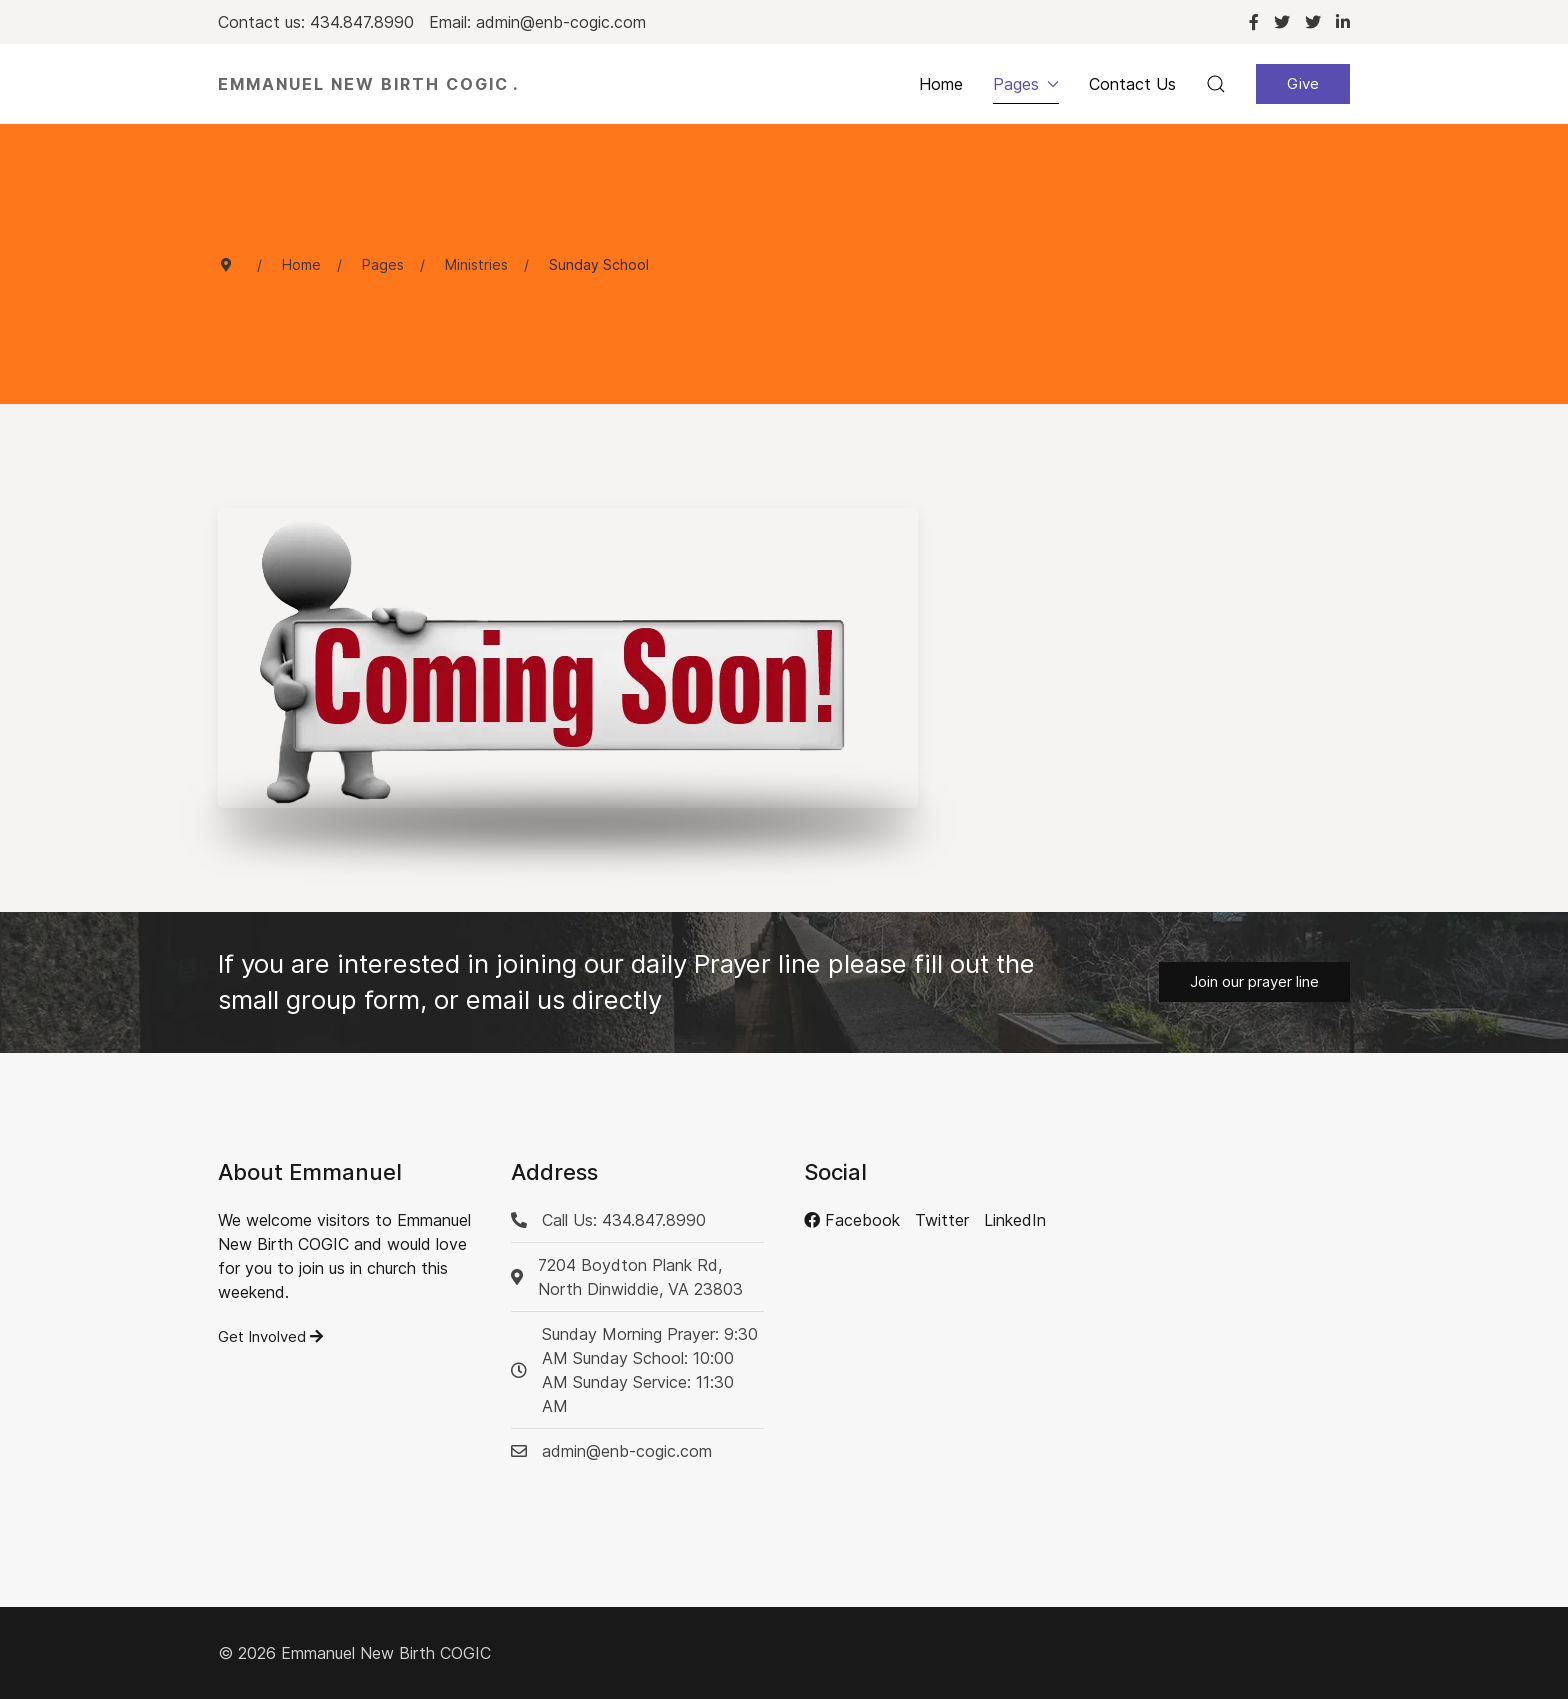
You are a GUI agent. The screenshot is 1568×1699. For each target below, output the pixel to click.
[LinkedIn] (1015, 1220)
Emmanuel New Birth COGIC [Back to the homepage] (368, 84)
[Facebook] (1254, 22)
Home (941, 84)
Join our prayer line (1254, 981)
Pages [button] (1026, 84)
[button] (1216, 84)
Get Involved (270, 1336)
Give (1303, 83)
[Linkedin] (1343, 22)
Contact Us (1132, 84)
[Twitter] (1282, 22)
